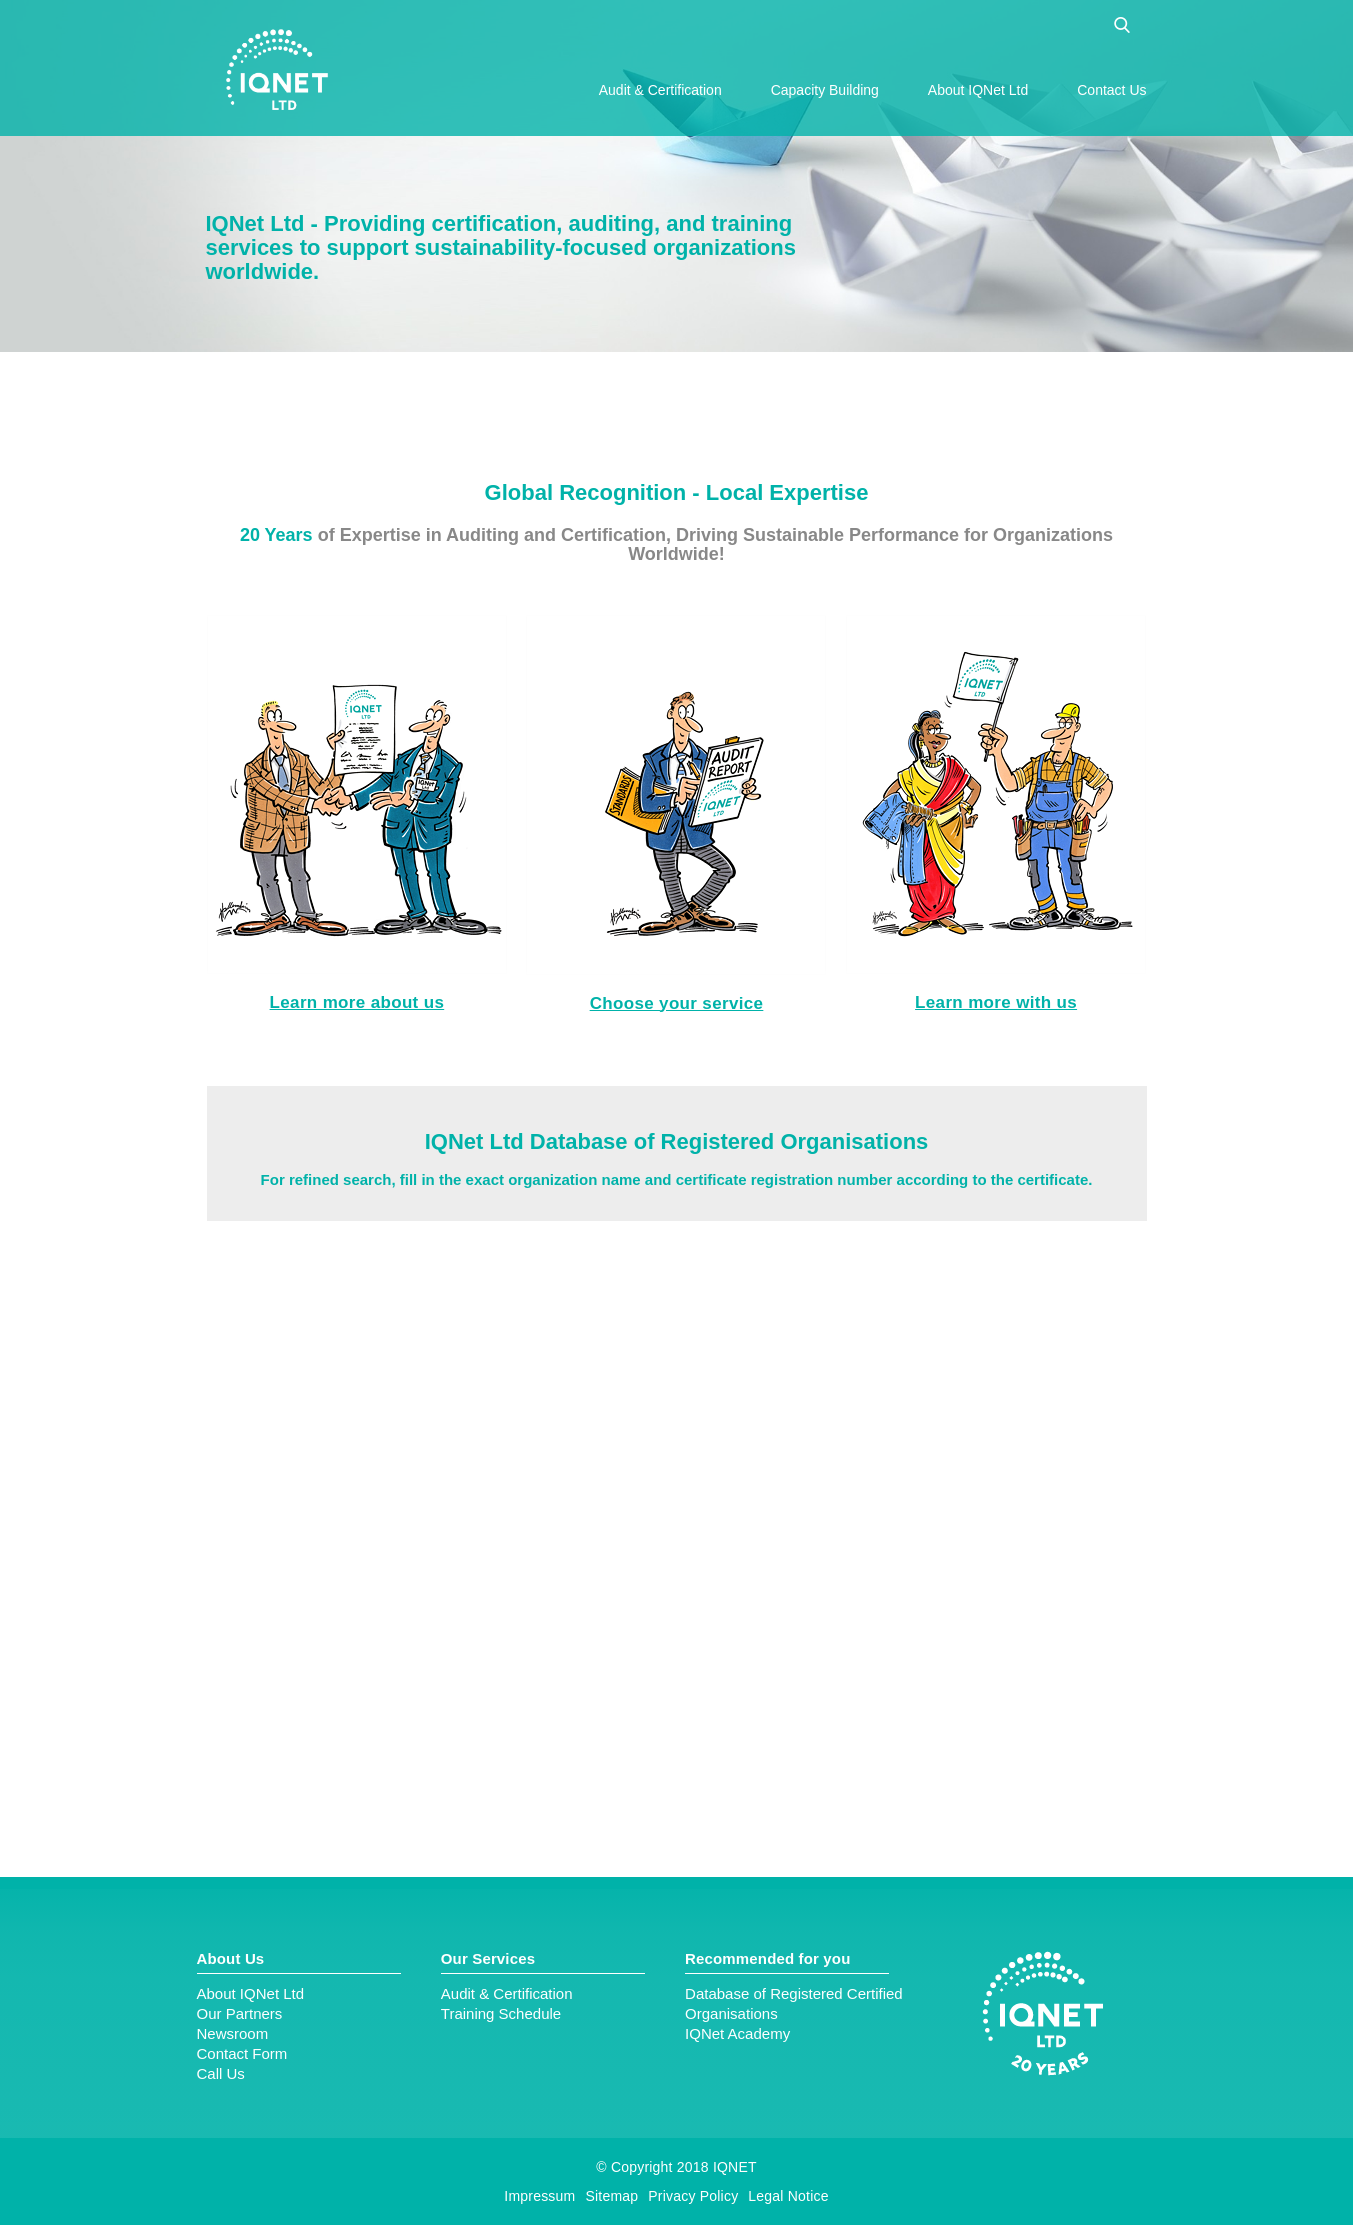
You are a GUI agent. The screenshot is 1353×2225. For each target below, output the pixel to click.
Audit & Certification (660, 90)
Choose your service (677, 1003)
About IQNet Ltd (978, 90)
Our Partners (240, 2013)
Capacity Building (825, 90)
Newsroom (233, 2033)
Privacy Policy (693, 2196)
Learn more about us (357, 1002)
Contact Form (242, 2053)
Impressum (539, 2196)
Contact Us (1111, 90)
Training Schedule (501, 2013)
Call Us (221, 2073)
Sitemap (611, 2196)
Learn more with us (996, 1002)
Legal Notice (788, 2196)
